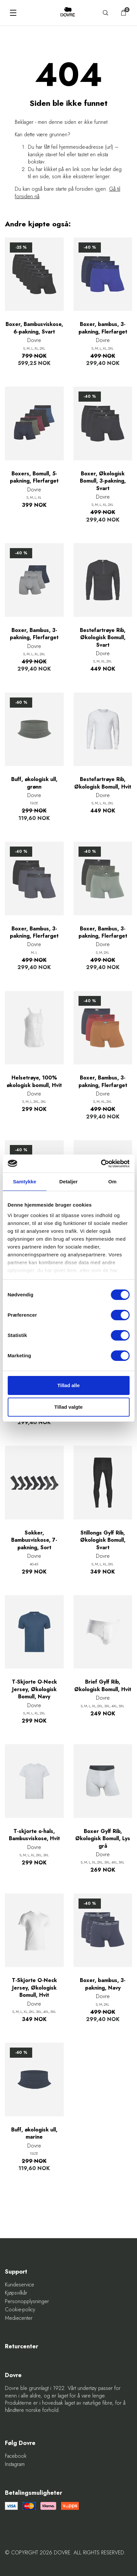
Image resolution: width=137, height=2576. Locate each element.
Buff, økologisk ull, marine (34, 2133)
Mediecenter (19, 2318)
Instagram (15, 2464)
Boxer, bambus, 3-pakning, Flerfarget (103, 328)
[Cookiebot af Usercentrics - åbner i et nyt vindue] (100, 1163)
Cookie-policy (20, 2309)
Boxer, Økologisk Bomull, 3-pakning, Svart (103, 481)
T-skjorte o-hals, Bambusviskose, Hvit (34, 1835)
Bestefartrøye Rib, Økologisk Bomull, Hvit (102, 783)
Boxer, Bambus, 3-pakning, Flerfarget (34, 634)
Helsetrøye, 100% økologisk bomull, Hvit (34, 1081)
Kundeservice (19, 2284)
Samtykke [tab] (24, 1181)
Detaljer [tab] (68, 1181)
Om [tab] (112, 1181)
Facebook (16, 2456)
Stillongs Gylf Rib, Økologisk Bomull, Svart (103, 1540)
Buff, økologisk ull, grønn (34, 783)
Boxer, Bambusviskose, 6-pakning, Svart (34, 328)
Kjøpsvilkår (16, 2293)
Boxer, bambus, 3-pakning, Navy (103, 1984)
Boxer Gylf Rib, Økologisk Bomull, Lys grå (102, 1839)
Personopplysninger (27, 2301)
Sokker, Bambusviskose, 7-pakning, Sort (34, 1540)
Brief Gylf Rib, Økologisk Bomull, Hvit (102, 1685)
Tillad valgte (68, 1407)
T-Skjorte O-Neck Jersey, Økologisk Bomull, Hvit (34, 1988)
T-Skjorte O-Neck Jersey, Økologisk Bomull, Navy (34, 1689)
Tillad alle (68, 1385)
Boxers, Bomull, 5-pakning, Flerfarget (34, 477)
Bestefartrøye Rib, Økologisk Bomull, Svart (103, 638)
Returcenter (21, 2346)
